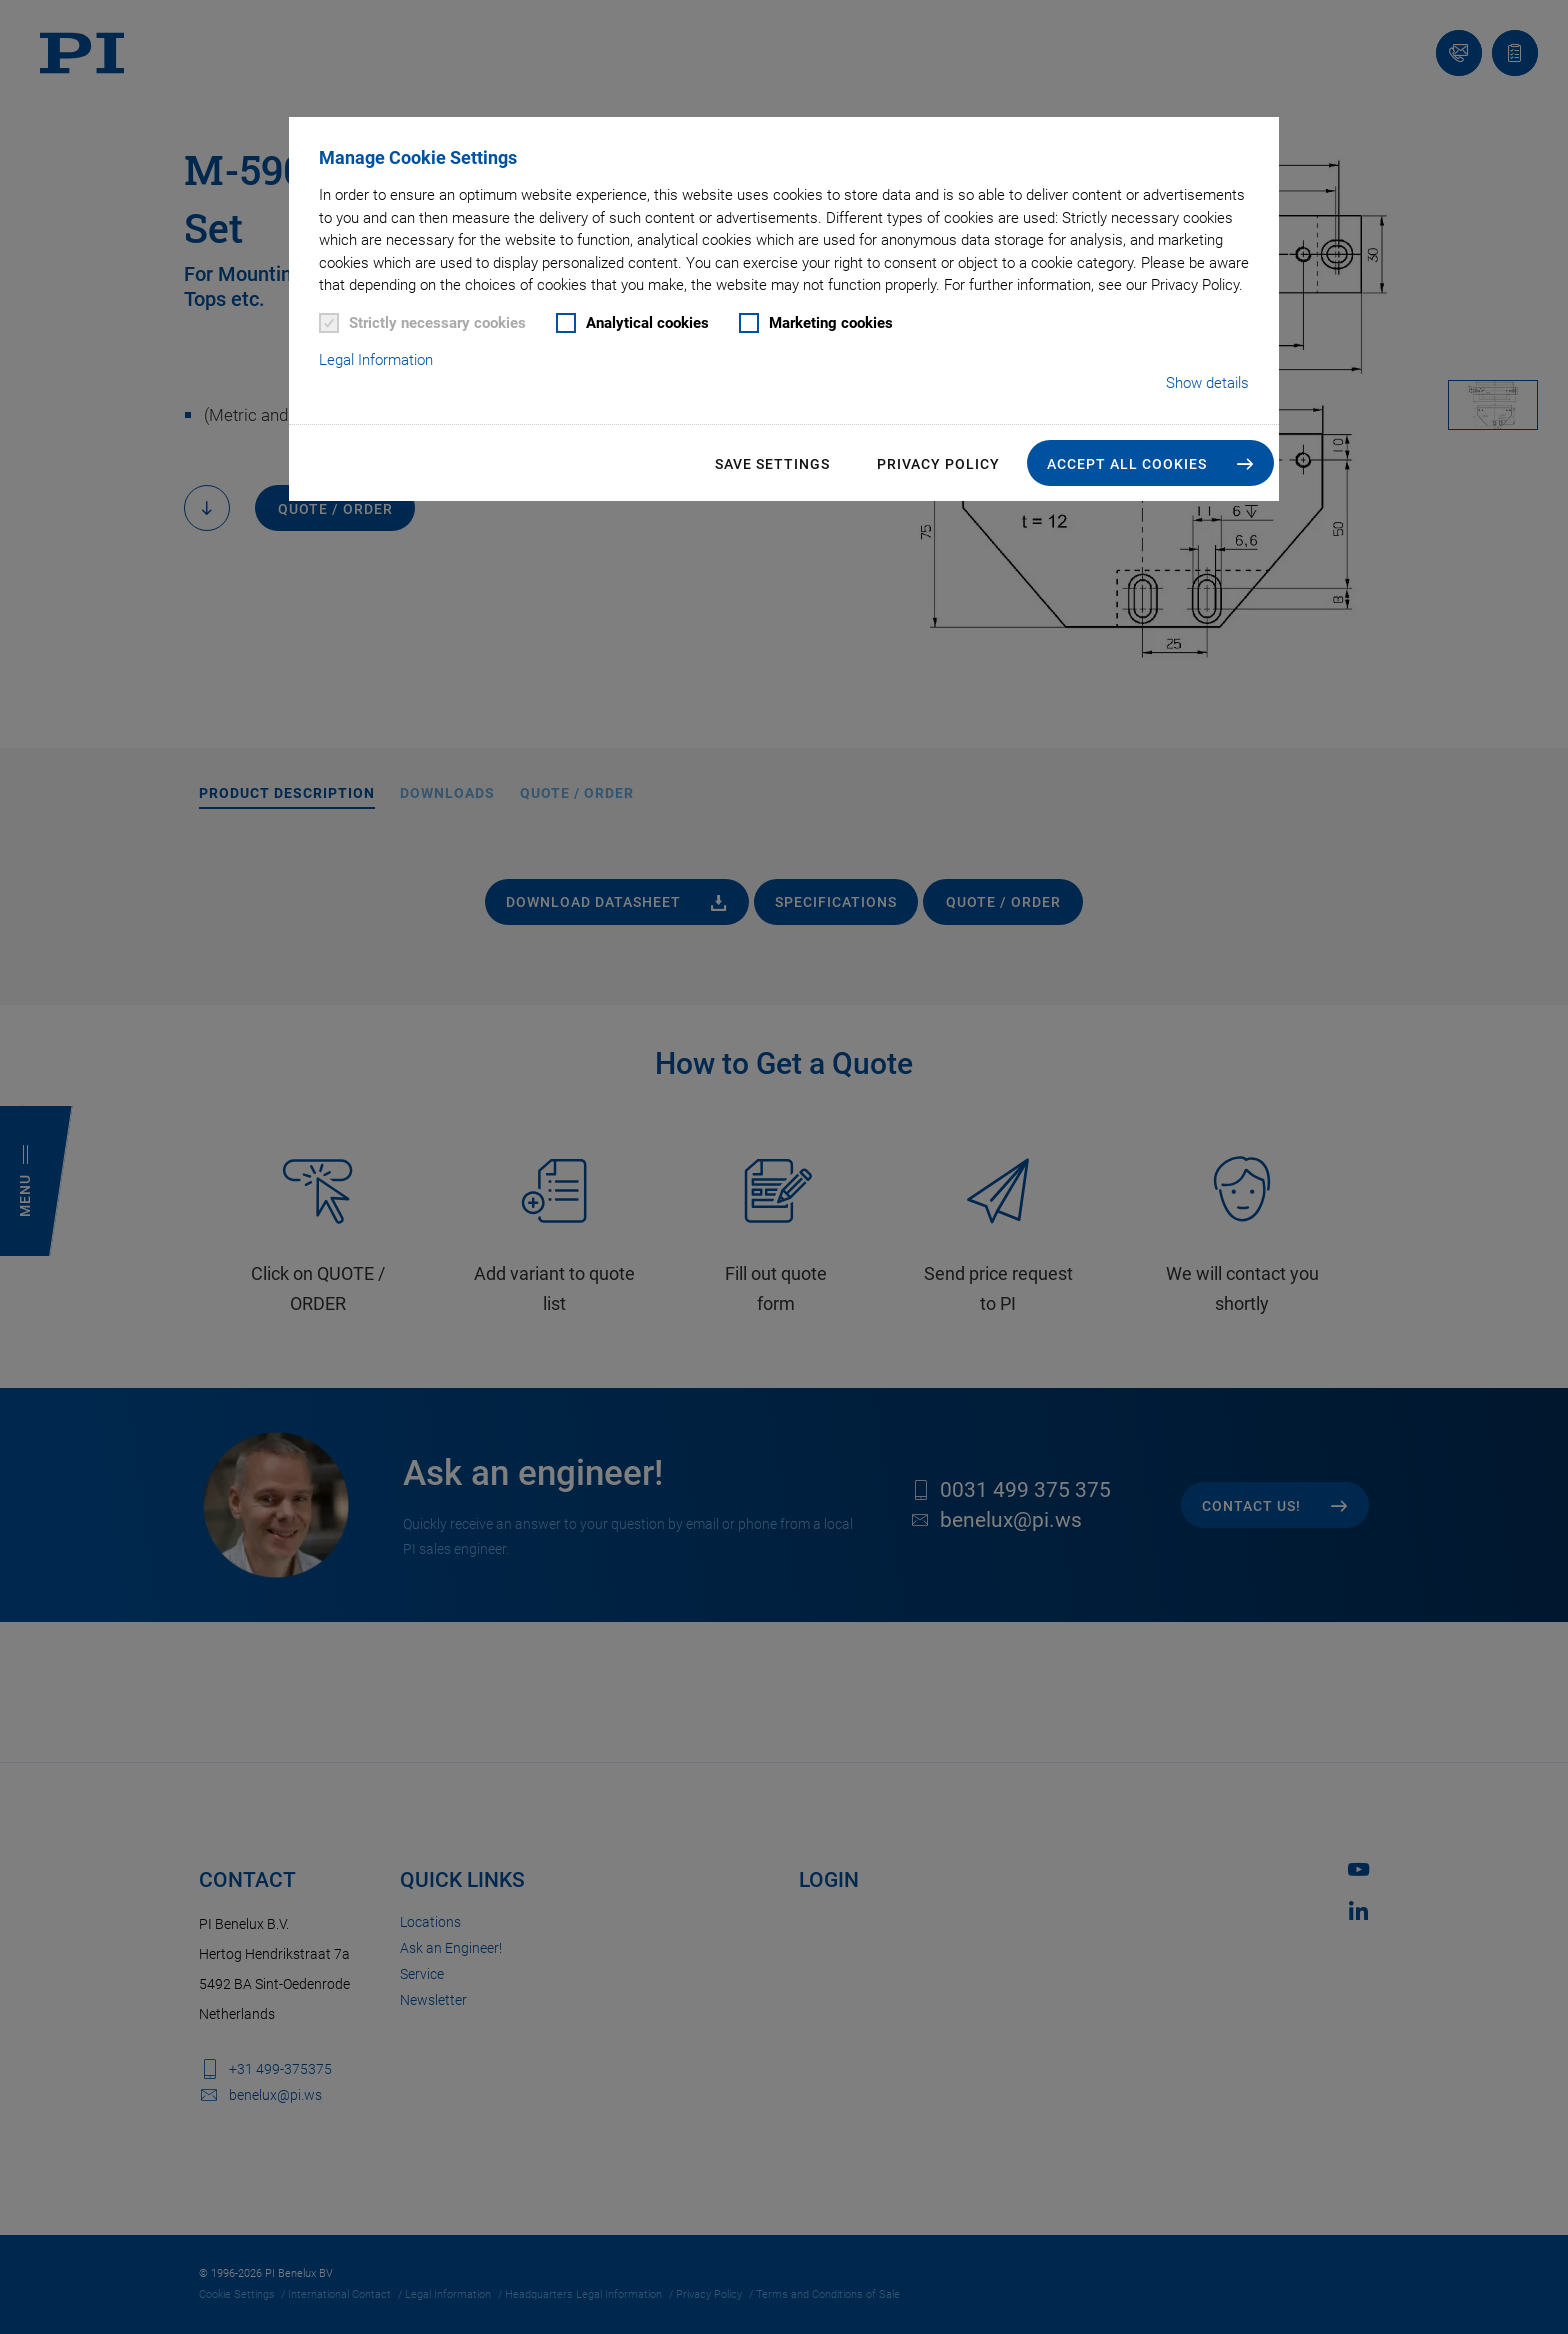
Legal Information (376, 360)
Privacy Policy (938, 464)
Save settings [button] (772, 464)
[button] (1150, 463)
